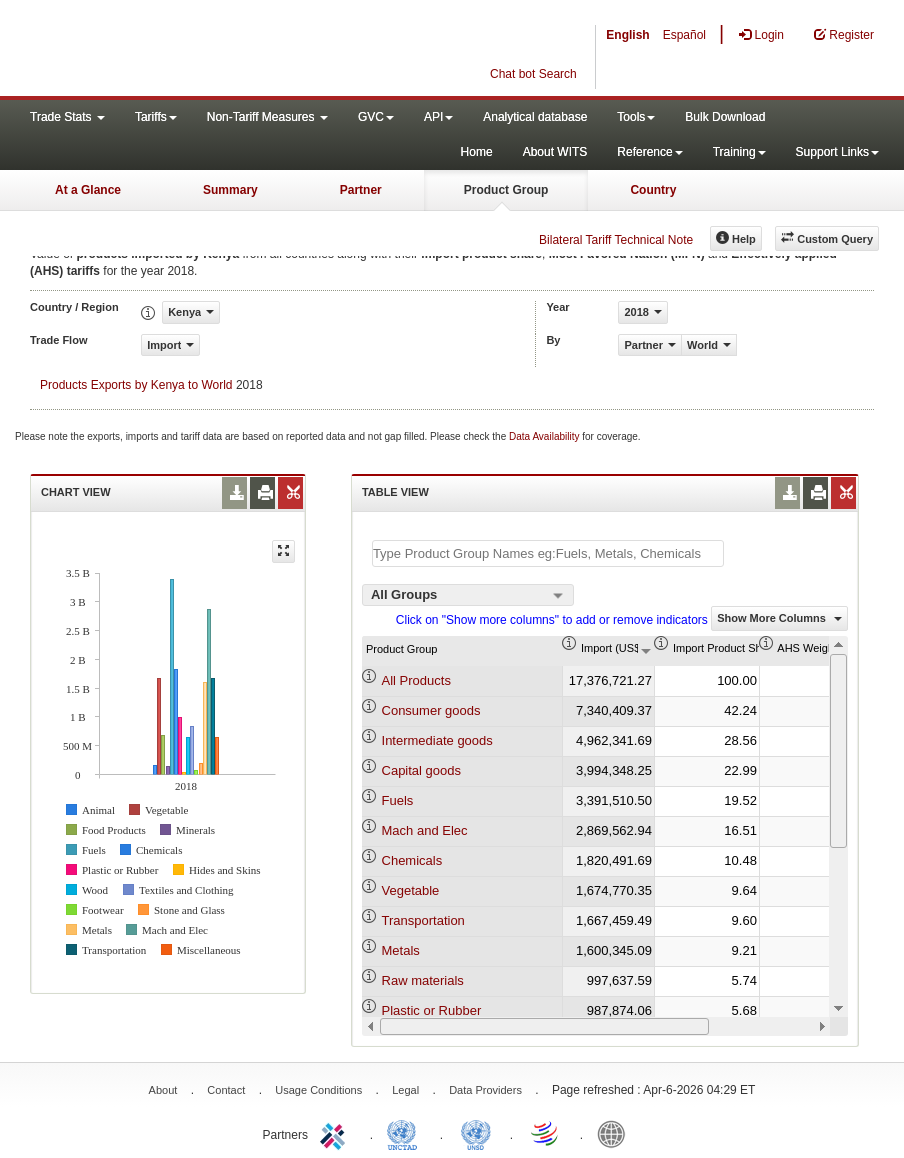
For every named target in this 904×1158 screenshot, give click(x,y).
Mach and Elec (425, 830)
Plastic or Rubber (432, 1010)
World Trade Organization (546, 1133)
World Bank (616, 1133)
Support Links (837, 152)
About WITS (555, 152)
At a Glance (88, 190)
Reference (649, 152)
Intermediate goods (437, 740)
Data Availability (545, 436)
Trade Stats (67, 117)
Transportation (423, 920)
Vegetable (411, 890)
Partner (361, 190)
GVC (376, 117)
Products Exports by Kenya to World (136, 385)
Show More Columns (779, 618)
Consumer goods (431, 710)
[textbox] (548, 553)
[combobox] (468, 595)
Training (739, 152)
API (438, 117)
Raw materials (423, 980)
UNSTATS (476, 1133)
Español (684, 35)
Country (653, 190)
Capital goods (422, 770)
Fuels (398, 800)
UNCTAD (406, 1133)
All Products (416, 680)
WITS (200, 50)
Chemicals (412, 860)
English (627, 35)
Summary (230, 190)
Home (477, 152)
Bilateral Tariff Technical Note (616, 240)
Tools (636, 117)
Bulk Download (725, 117)
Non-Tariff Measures (267, 117)
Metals (401, 950)
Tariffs (156, 117)
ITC (336, 1133)
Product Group (506, 190)
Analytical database (535, 117)
